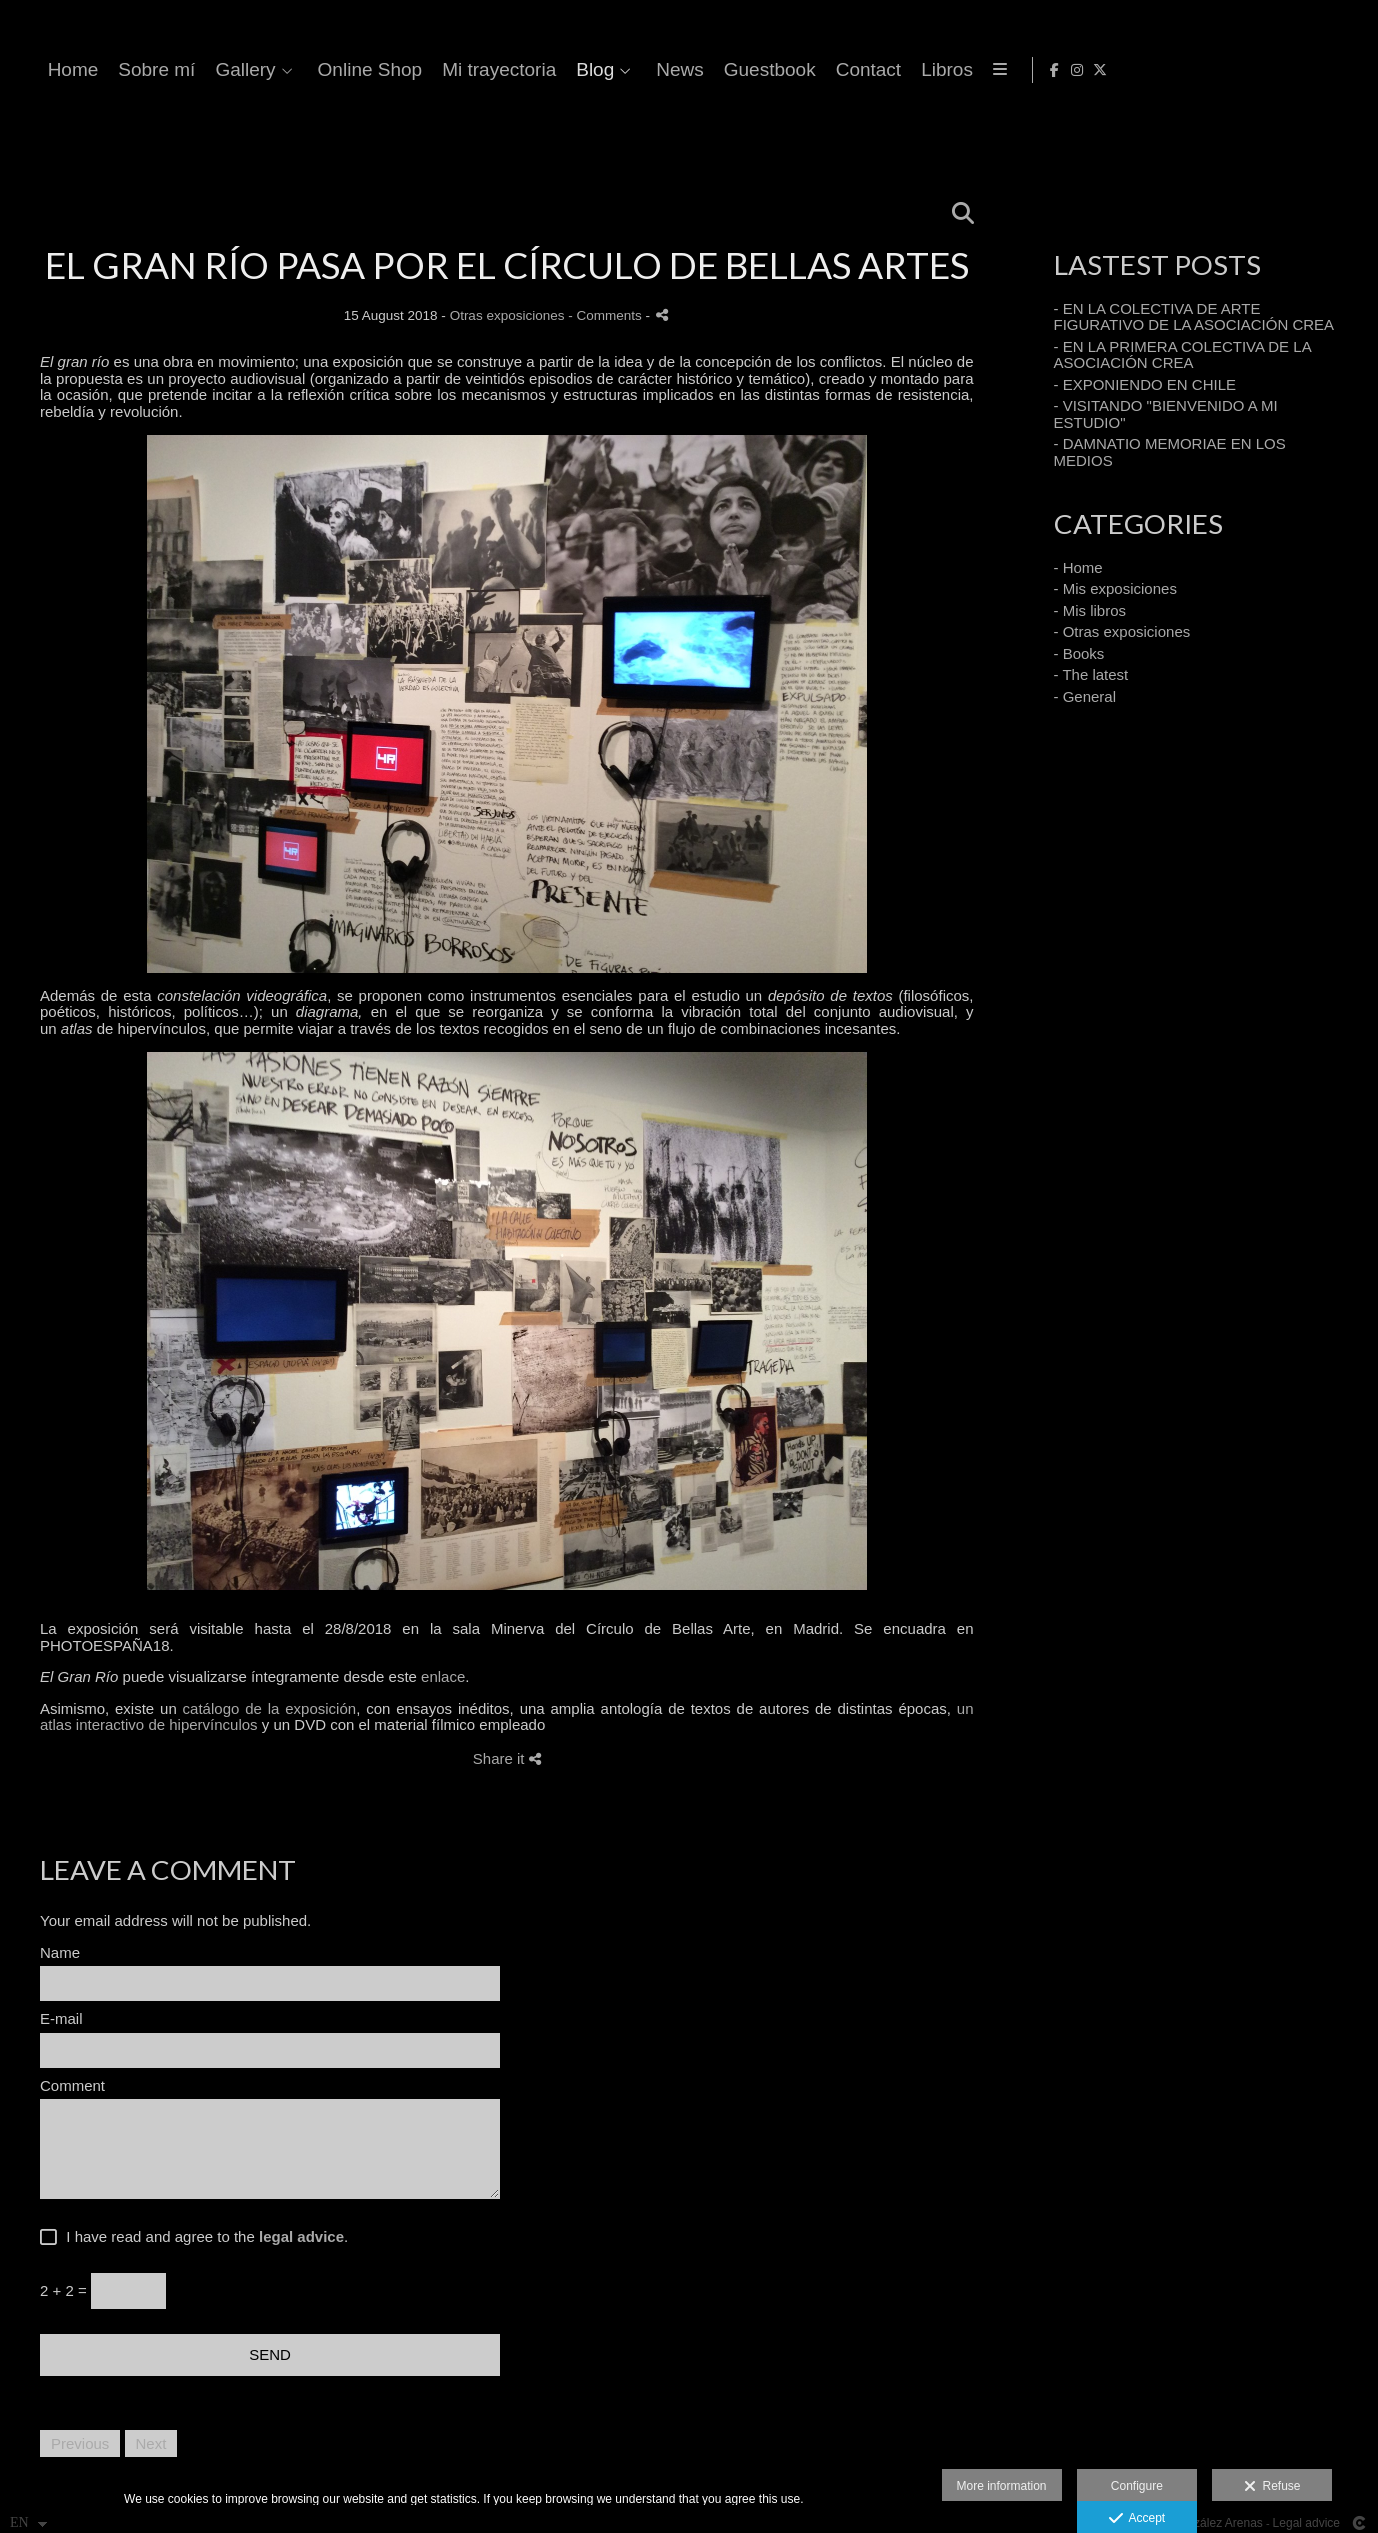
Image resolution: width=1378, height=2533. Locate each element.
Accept (1137, 2519)
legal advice (301, 2236)
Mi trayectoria (898, 70)
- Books (1079, 653)
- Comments (606, 315)
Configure (1137, 2486)
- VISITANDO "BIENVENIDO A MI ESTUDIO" (1166, 414)
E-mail (61, 2019)
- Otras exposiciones (1122, 631)
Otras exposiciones (507, 315)
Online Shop (768, 70)
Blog (994, 70)
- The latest (1091, 674)
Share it (507, 1758)
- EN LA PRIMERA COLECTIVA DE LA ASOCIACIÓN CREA (1182, 355)
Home (471, 70)
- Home (1078, 567)
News (1079, 70)
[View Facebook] (1301, 70)
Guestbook (1168, 70)
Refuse (1272, 2487)
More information (1001, 2486)
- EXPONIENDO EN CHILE (1145, 384)
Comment (72, 2086)
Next (151, 2443)
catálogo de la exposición (270, 1708)
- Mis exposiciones (1115, 588)
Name (60, 1953)
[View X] (1347, 70)
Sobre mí (555, 70)
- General (1085, 696)
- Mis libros (1090, 610)
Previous (80, 2443)
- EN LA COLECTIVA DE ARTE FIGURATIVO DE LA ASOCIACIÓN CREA (1194, 317)
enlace (443, 1676)
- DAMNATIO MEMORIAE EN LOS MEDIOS (1170, 452)
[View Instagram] (1324, 70)
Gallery (644, 70)
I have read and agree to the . (203, 2237)
